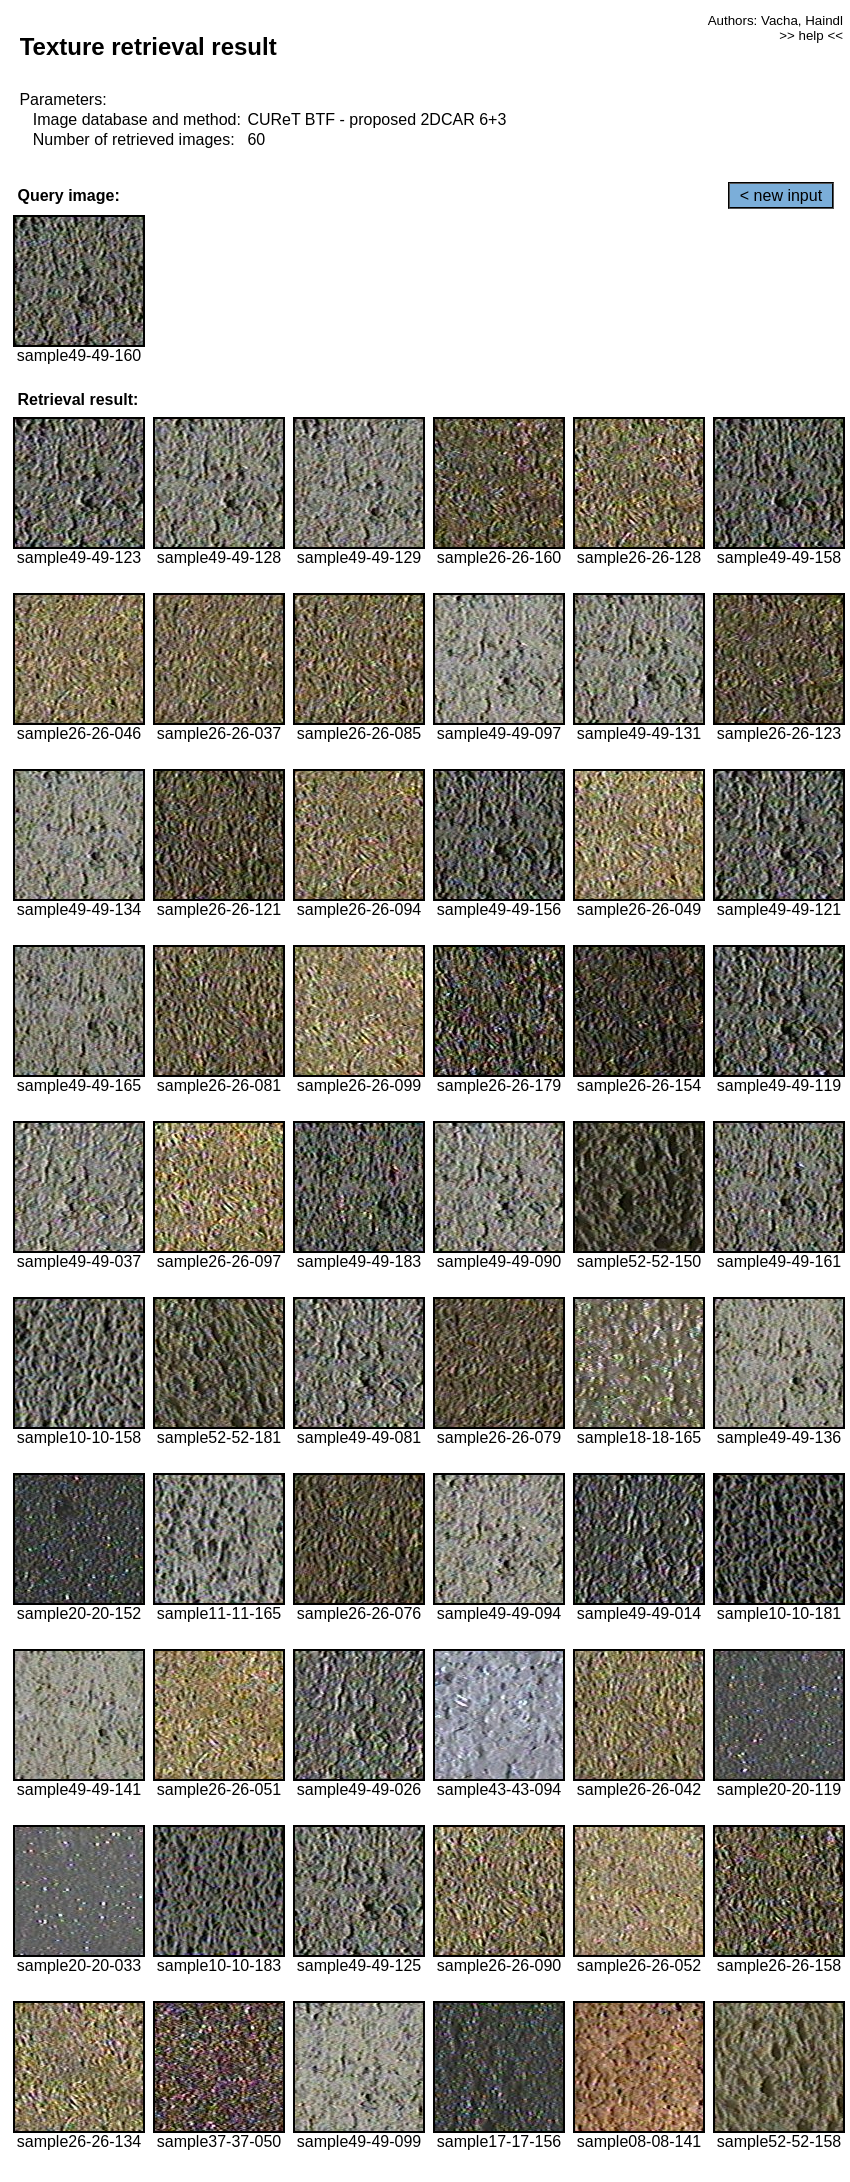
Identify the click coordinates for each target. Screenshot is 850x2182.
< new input (781, 195)
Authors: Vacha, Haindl (775, 20)
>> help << (811, 35)
